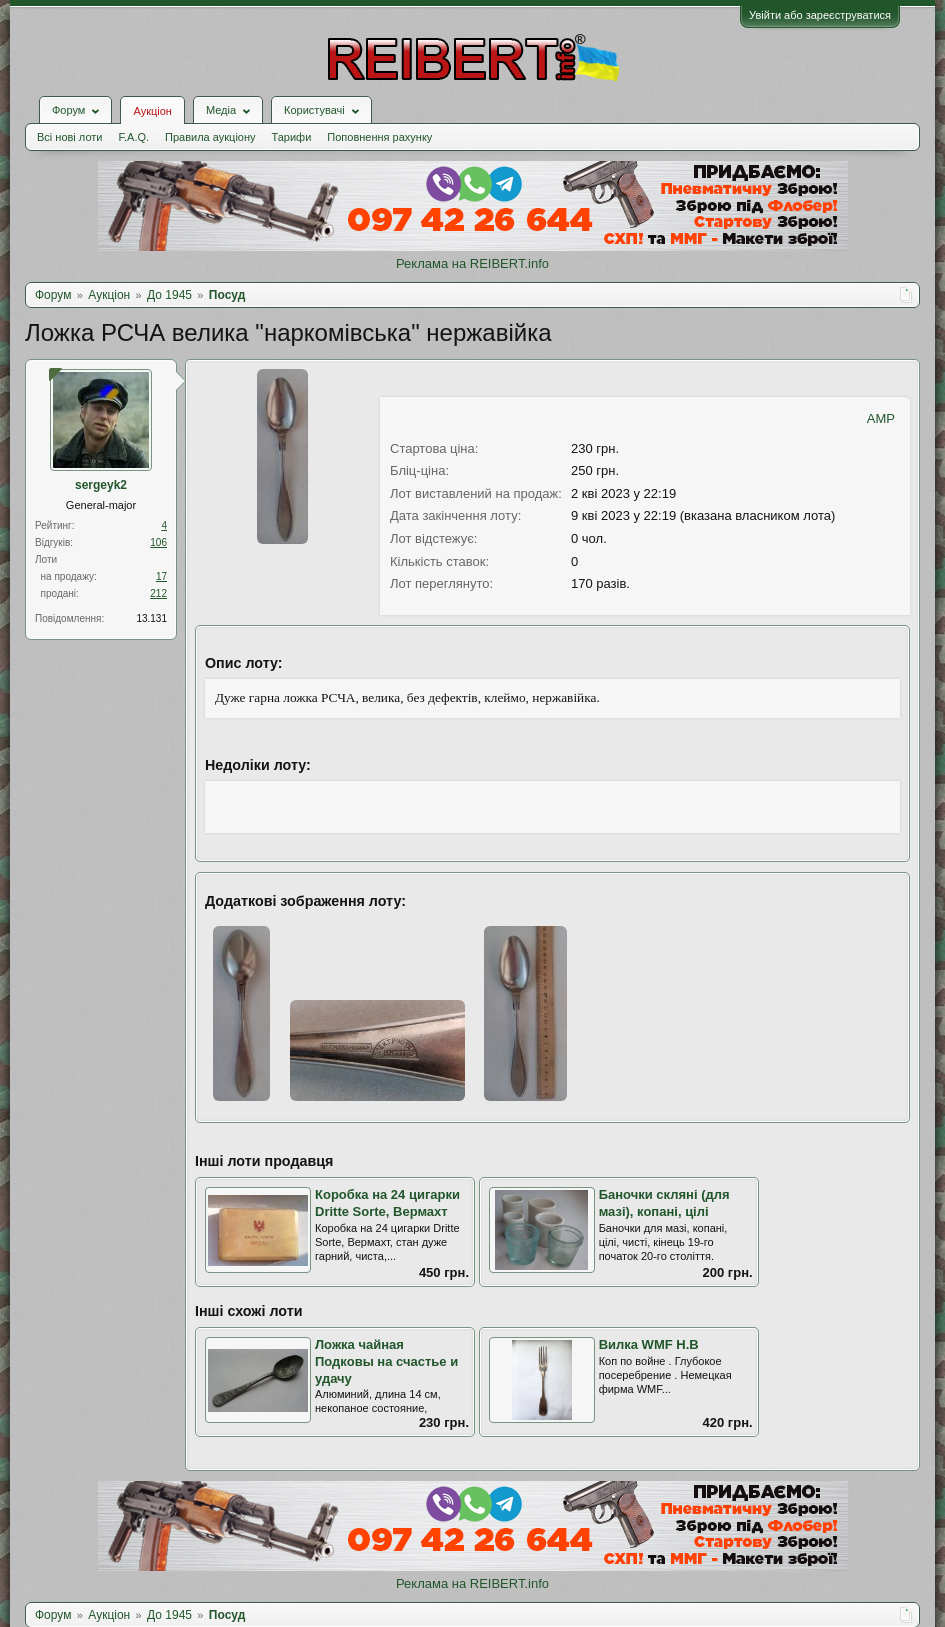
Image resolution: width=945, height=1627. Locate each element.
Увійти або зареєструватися (820, 15)
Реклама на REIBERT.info (472, 263)
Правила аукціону (210, 137)
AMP (881, 418)
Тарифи (292, 137)
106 (158, 542)
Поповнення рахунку (379, 137)
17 (161, 576)
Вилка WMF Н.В (649, 1344)
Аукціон (152, 111)
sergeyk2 (101, 485)
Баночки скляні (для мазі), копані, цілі (664, 1203)
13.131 (151, 618)
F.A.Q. (133, 137)
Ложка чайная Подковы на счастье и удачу (386, 1361)
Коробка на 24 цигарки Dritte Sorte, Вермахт (387, 1203)
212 (158, 593)
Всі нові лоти (69, 137)
